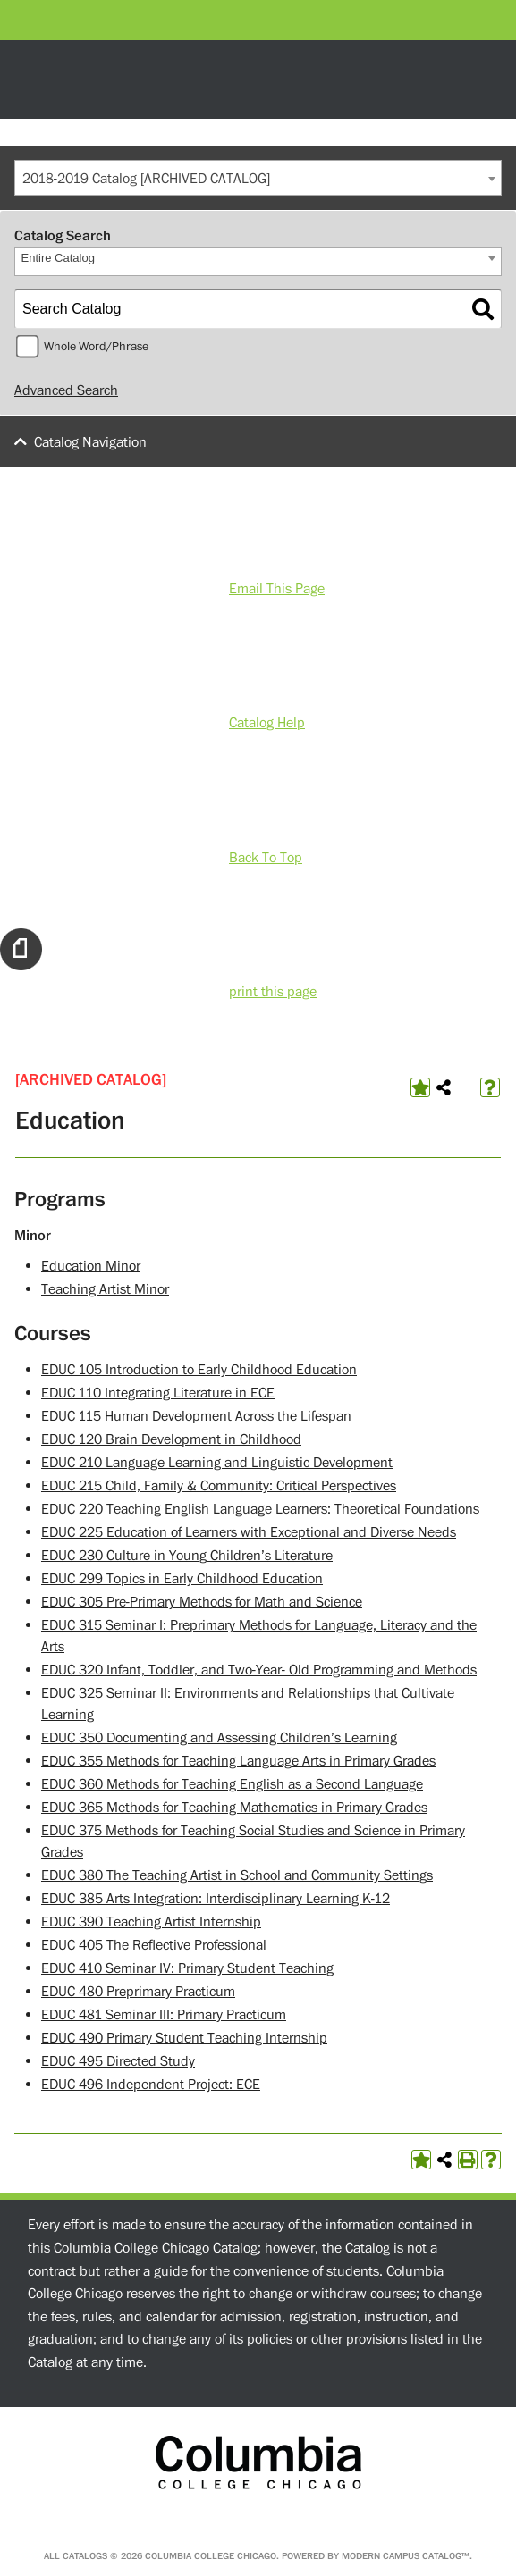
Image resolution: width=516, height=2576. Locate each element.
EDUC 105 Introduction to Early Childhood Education (199, 1370)
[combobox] (258, 178)
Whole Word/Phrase (96, 347)
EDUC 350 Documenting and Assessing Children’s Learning (219, 1738)
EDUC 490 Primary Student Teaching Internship (184, 2038)
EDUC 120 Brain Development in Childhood (171, 1439)
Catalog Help (267, 723)
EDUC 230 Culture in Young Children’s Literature (187, 1556)
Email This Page (277, 589)
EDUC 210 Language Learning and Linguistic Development (217, 1463)
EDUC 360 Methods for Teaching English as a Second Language (232, 1784)
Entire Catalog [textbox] (58, 257)
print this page (273, 992)
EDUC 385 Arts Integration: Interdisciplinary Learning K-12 (215, 1899)
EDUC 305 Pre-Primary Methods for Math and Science (201, 1602)
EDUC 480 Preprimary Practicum (138, 1992)
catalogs (85, 2556)
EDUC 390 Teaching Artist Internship (151, 1922)
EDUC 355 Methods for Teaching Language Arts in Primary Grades (238, 1761)
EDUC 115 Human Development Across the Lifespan (196, 1416)
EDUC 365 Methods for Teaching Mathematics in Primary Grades (234, 1808)
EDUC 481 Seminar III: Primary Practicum (163, 2015)
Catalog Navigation (90, 442)
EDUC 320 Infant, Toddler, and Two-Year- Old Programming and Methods (259, 1670)
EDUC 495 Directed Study (118, 2061)
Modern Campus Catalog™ (405, 2556)
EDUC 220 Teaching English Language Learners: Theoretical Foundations (260, 1509)
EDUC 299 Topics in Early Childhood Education (182, 1579)
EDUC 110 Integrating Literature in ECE (158, 1393)
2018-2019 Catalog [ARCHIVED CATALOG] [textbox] (146, 179)
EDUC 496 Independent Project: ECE (150, 2085)
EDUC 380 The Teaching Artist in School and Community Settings (237, 1875)
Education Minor (90, 1266)
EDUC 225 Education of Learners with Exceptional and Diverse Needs (248, 1532)
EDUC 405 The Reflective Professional (153, 1945)
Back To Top (265, 858)
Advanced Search (66, 390)
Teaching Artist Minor (105, 1289)
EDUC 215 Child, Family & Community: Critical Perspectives (218, 1486)
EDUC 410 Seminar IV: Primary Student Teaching (187, 1968)
